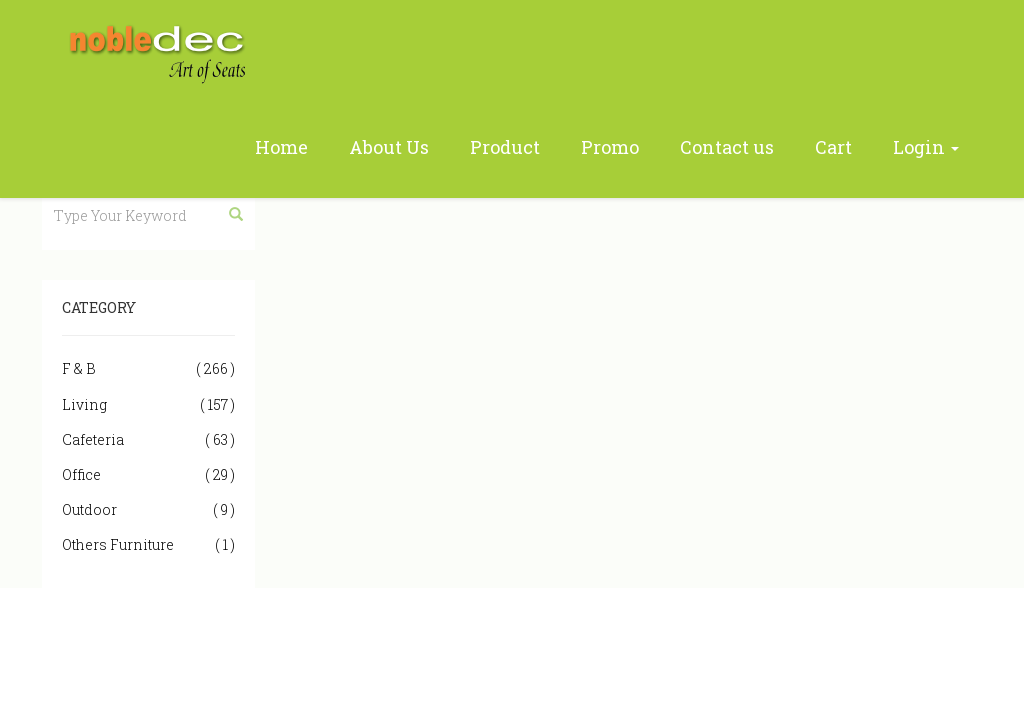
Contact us (727, 147)
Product (505, 147)
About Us (389, 147)
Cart (833, 147)
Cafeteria (148, 439)
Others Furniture (148, 544)
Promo (610, 147)
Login (926, 147)
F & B (148, 368)
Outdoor (148, 509)
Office (148, 474)
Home (281, 147)
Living (148, 404)
